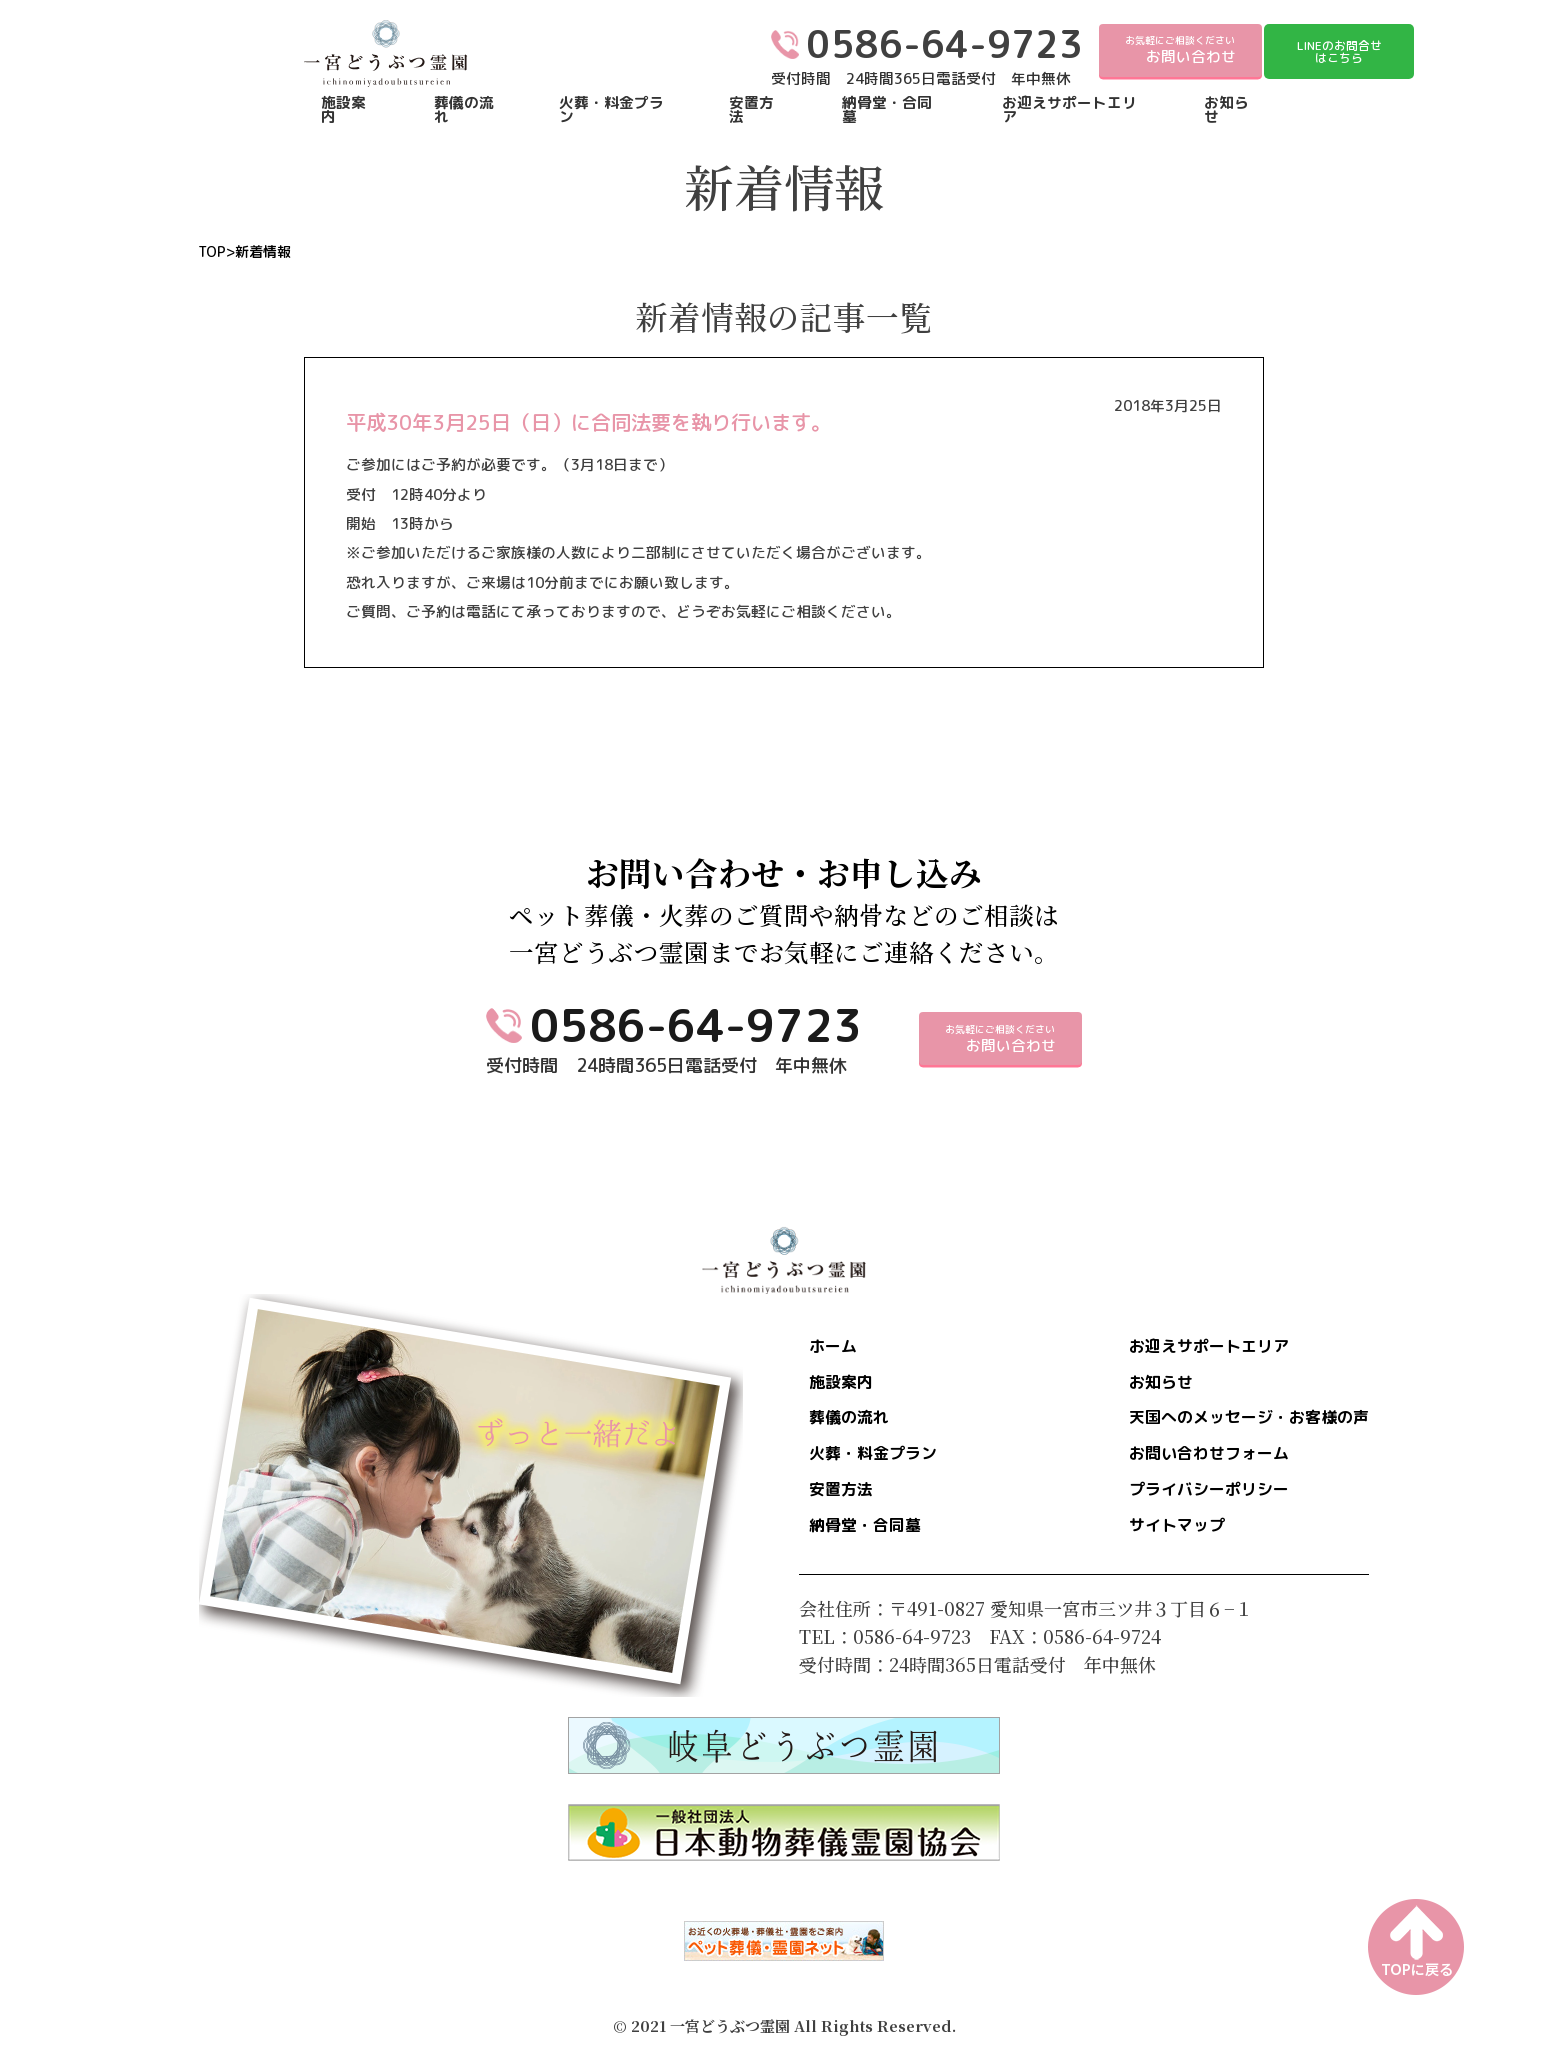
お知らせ (1226, 110)
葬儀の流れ (464, 110)
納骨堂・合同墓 (887, 110)
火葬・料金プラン (611, 110)
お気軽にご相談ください (1180, 50)
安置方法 (751, 110)
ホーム (838, 1348)
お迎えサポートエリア (1069, 110)
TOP (212, 252)
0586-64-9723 (696, 1025)
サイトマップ (1153, 1538)
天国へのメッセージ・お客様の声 (1234, 1424)
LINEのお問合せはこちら (1339, 51)
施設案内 (343, 110)
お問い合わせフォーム (1189, 1462)
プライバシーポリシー (1189, 1500)
